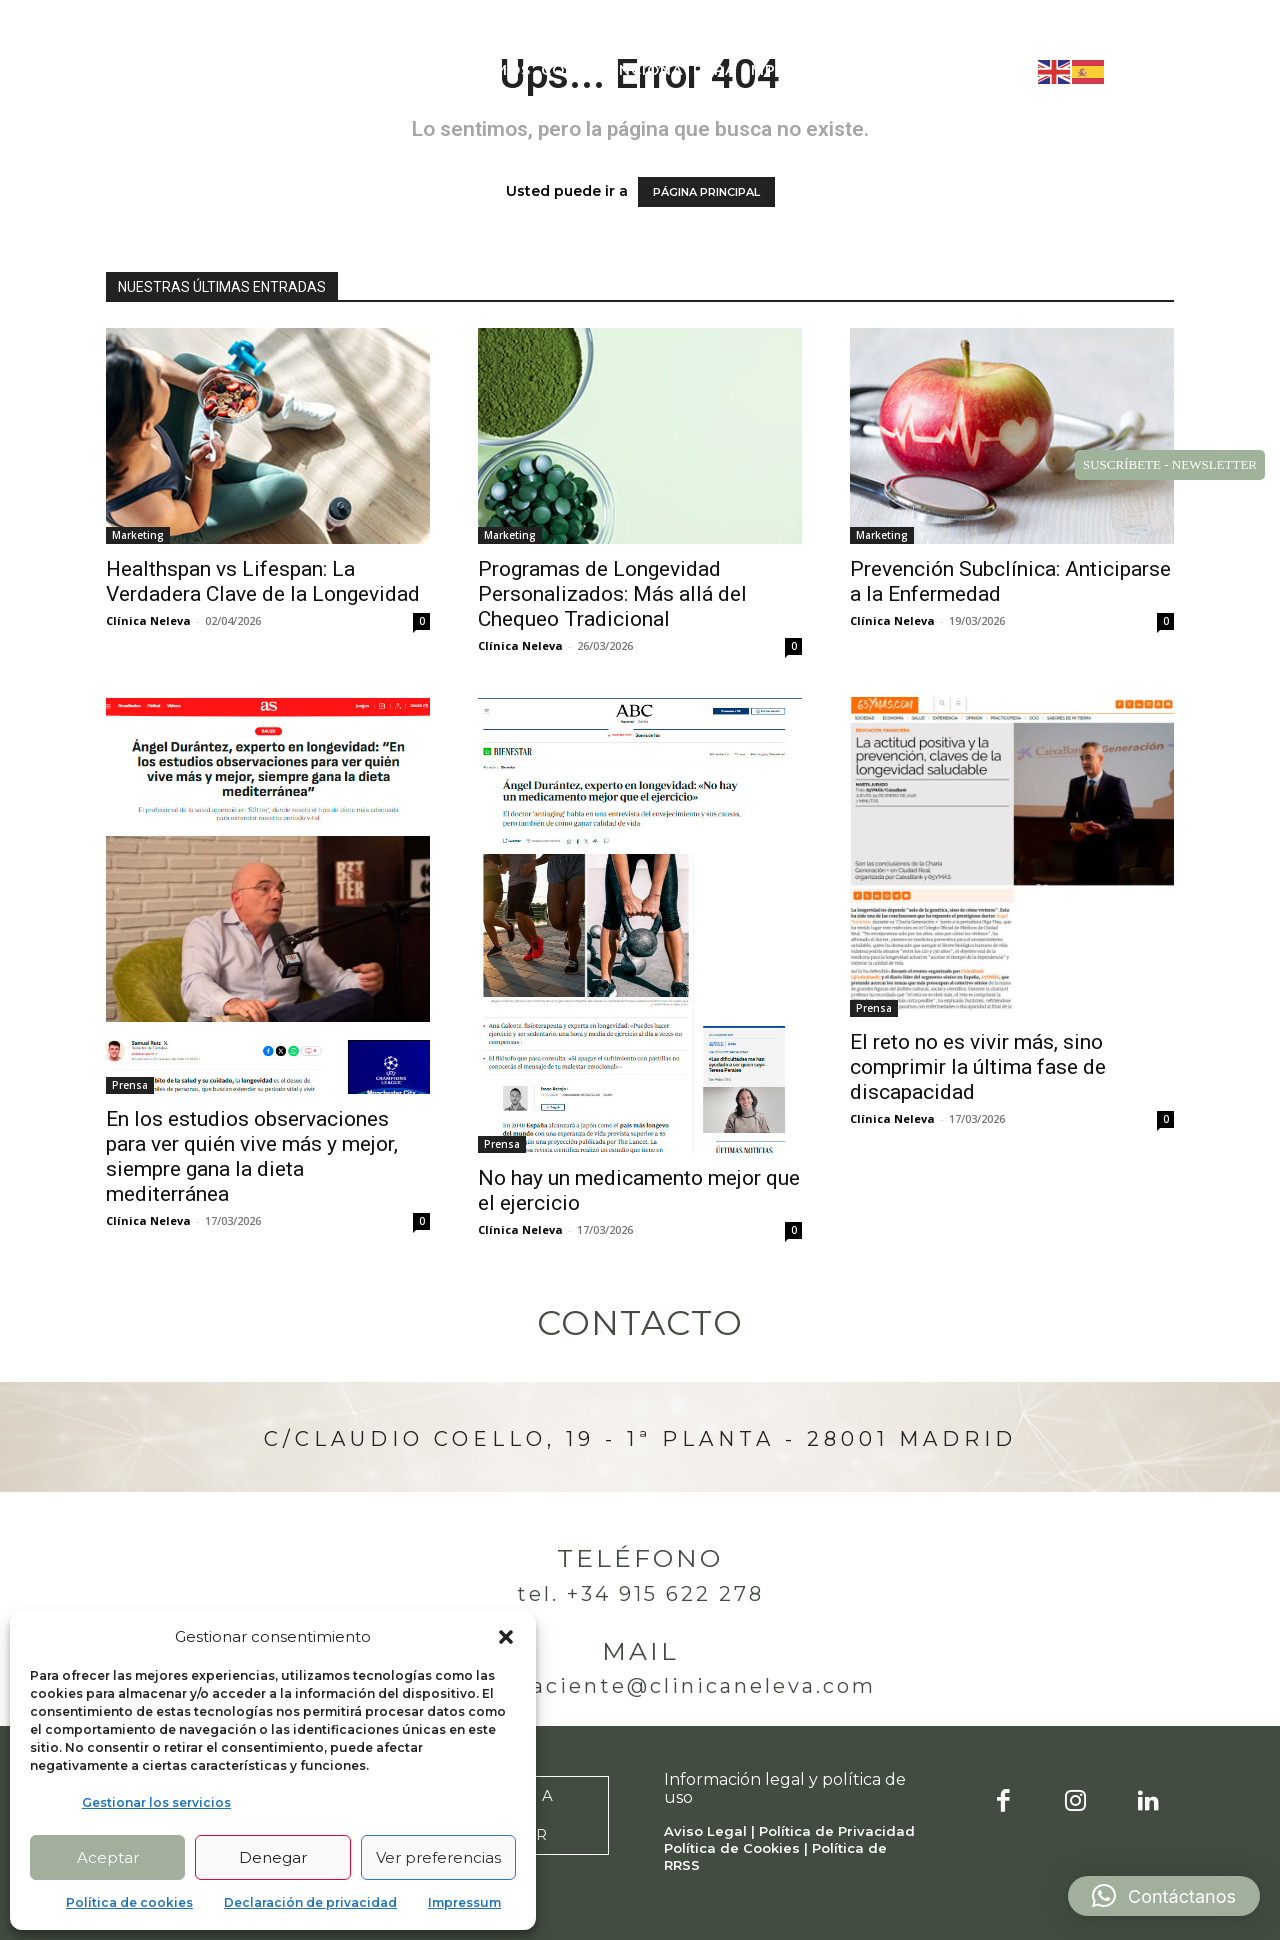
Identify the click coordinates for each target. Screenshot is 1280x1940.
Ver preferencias (438, 1857)
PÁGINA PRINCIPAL (706, 192)
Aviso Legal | (711, 1831)
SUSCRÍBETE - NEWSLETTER (1170, 464)
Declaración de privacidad (310, 1902)
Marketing (138, 535)
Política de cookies (129, 1902)
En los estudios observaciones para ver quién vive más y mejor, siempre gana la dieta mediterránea (252, 1156)
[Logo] (146, 70)
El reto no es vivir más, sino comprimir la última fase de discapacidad (978, 1067)
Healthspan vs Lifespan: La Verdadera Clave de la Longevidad (263, 581)
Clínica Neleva (148, 620)
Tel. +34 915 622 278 (640, 1594)
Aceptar (108, 1857)
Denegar (273, 1857)
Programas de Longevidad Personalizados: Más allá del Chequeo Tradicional (612, 594)
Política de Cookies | (738, 1848)
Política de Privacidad (837, 1831)
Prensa (130, 1085)
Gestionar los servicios (156, 1802)
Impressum (464, 1902)
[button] (506, 1637)
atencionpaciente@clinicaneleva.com (640, 1686)
